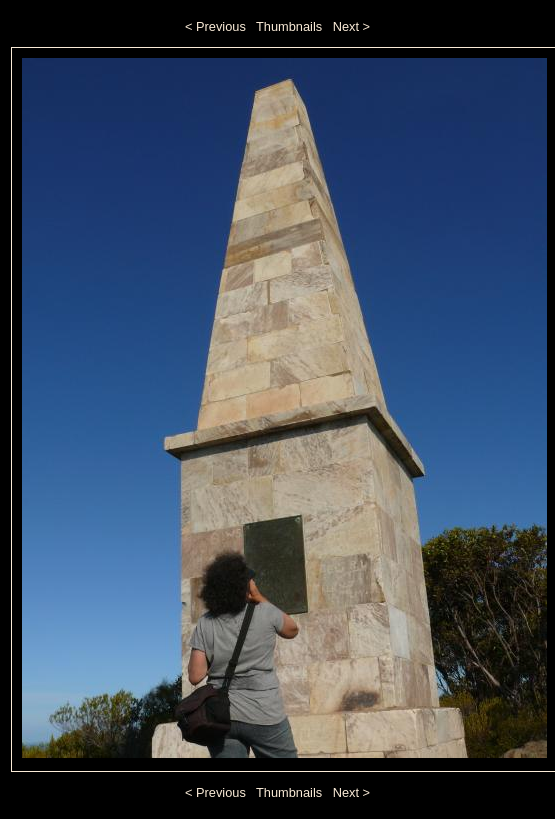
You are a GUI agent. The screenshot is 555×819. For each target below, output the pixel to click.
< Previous (215, 26)
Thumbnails (289, 26)
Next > (351, 26)
